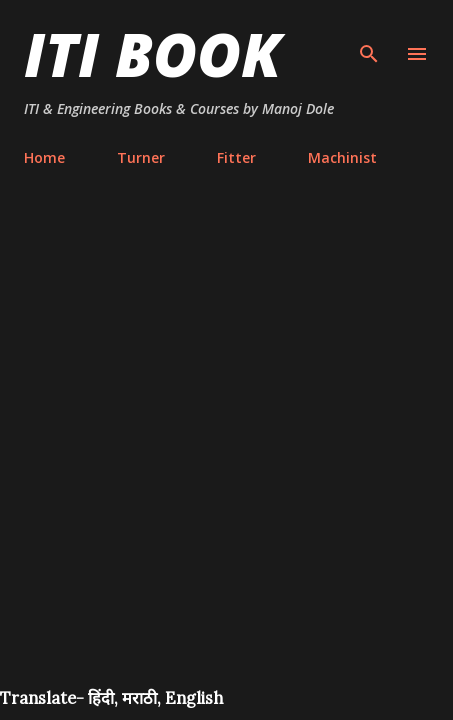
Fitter (236, 157)
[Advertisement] (226, 450)
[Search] (369, 36)
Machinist (342, 157)
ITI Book (152, 54)
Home (44, 157)
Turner (141, 157)
